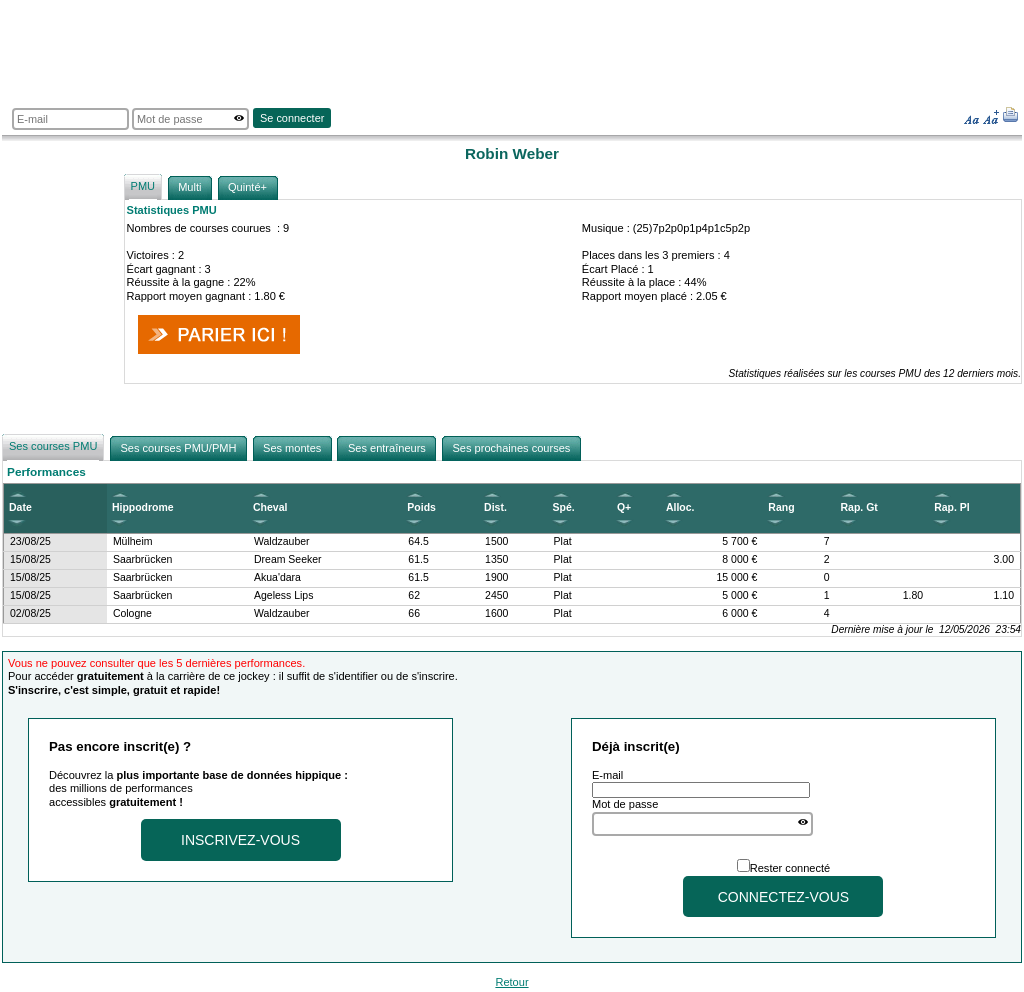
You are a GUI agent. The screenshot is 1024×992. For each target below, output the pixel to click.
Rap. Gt (859, 507)
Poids (421, 507)
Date (20, 507)
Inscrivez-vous (240, 840)
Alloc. (680, 507)
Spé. (564, 507)
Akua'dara (277, 577)
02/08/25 (30, 613)
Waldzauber (282, 541)
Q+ (624, 507)
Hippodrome (143, 507)
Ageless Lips (283, 595)
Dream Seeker (288, 559)
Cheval (270, 507)
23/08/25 (30, 541)
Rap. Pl (952, 507)
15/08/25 (30, 559)
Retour (511, 982)
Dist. (495, 507)
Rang (781, 507)
